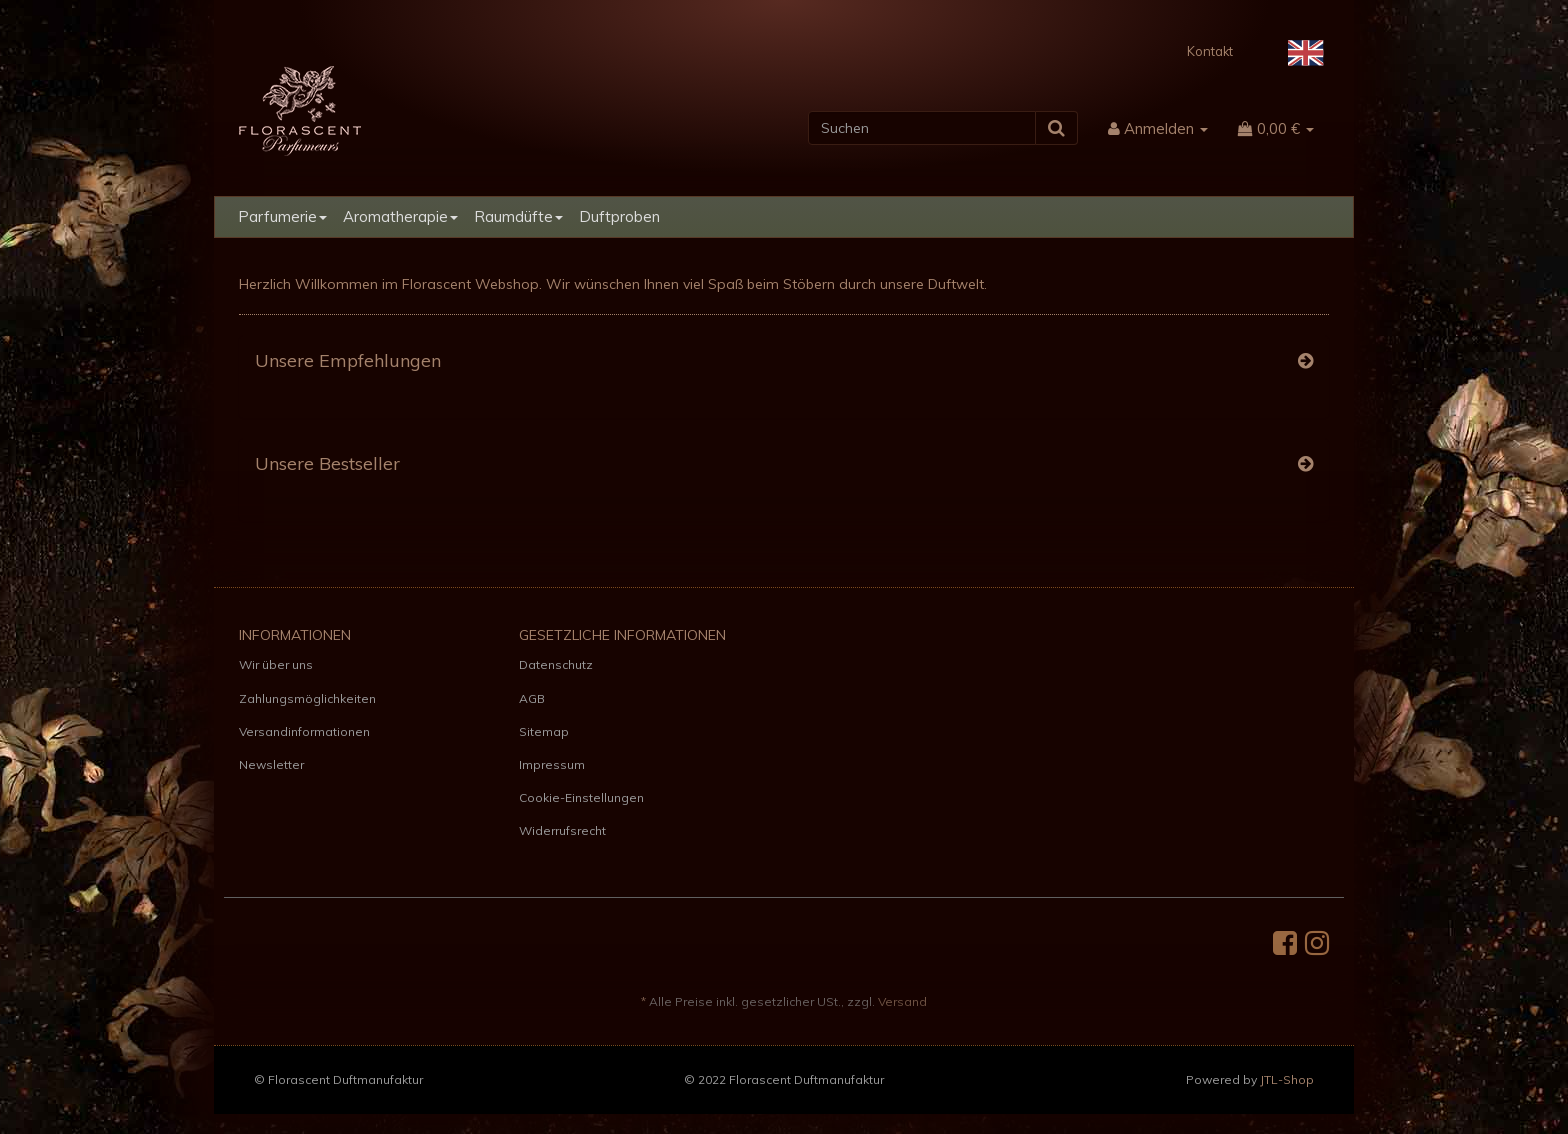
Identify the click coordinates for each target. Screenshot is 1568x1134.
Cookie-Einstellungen (581, 797)
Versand (902, 1001)
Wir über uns (276, 664)
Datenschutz (556, 664)
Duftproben (619, 216)
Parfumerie (282, 216)
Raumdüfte (518, 216)
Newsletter (271, 764)
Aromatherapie (400, 216)
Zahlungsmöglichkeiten (307, 698)
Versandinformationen (304, 731)
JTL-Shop (1287, 1079)
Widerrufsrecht (562, 830)
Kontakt (1210, 51)
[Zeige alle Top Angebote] (1305, 361)
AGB (532, 698)
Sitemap (544, 731)
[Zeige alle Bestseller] (1305, 464)
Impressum (552, 764)
